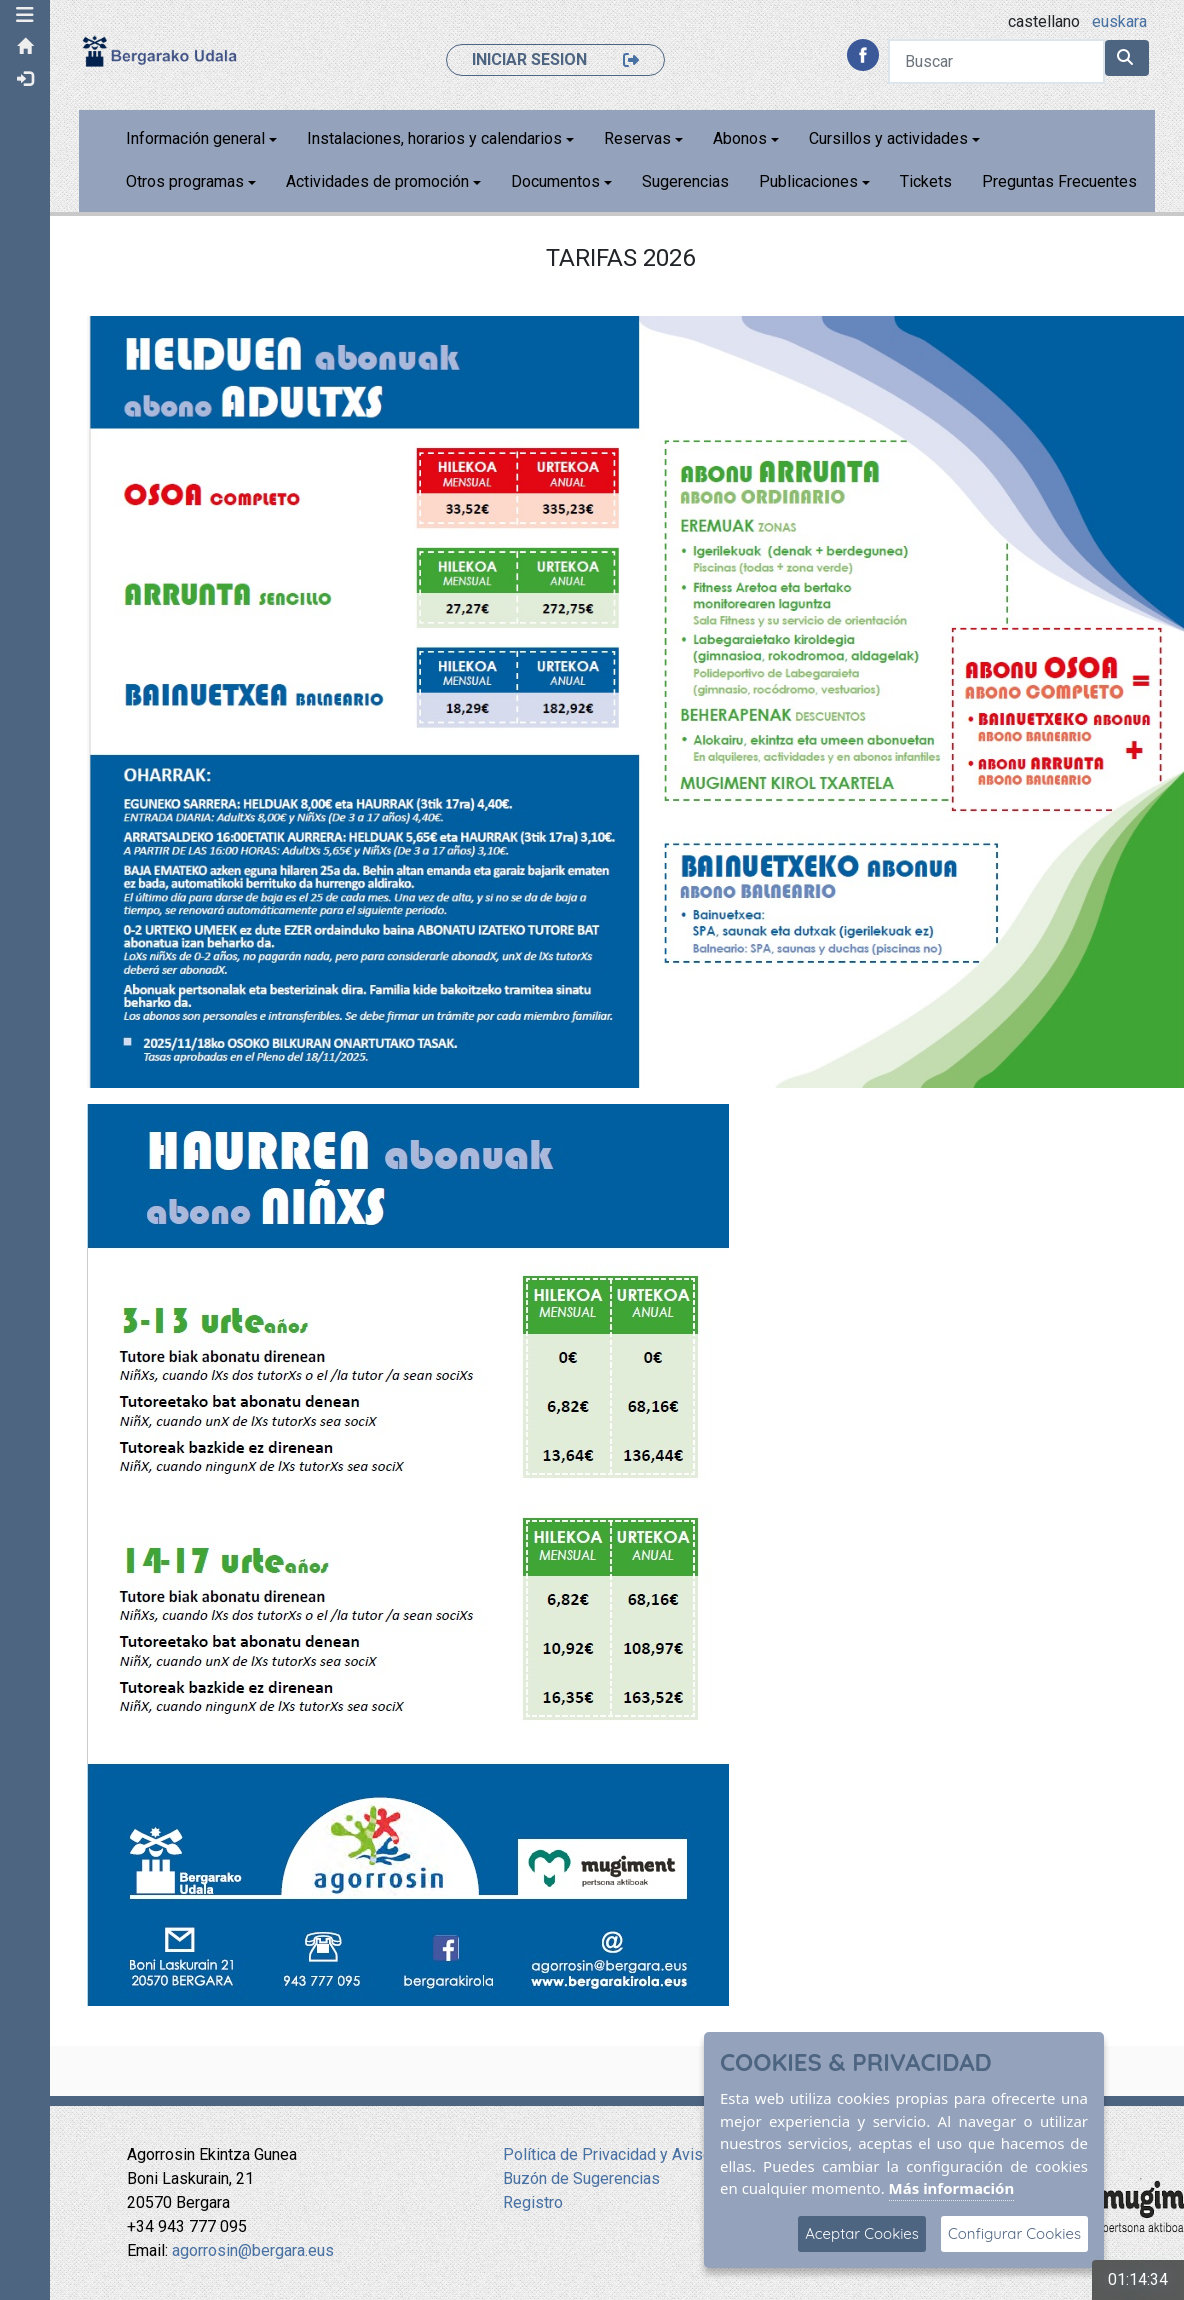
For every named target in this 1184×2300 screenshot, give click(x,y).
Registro (533, 2202)
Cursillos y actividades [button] (888, 138)
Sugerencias (685, 181)
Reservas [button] (637, 138)
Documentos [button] (555, 181)
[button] (25, 15)
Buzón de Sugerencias (581, 2178)
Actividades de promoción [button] (377, 181)
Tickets (926, 181)
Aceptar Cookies (862, 2233)
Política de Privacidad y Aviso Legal (629, 2154)
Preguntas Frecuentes (1059, 181)
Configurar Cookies (1014, 2233)
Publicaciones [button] (808, 181)
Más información (952, 2188)
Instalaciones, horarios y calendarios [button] (434, 138)
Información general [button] (195, 138)
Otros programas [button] (185, 181)
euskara (1119, 21)
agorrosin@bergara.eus (253, 2250)
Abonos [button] (740, 138)
